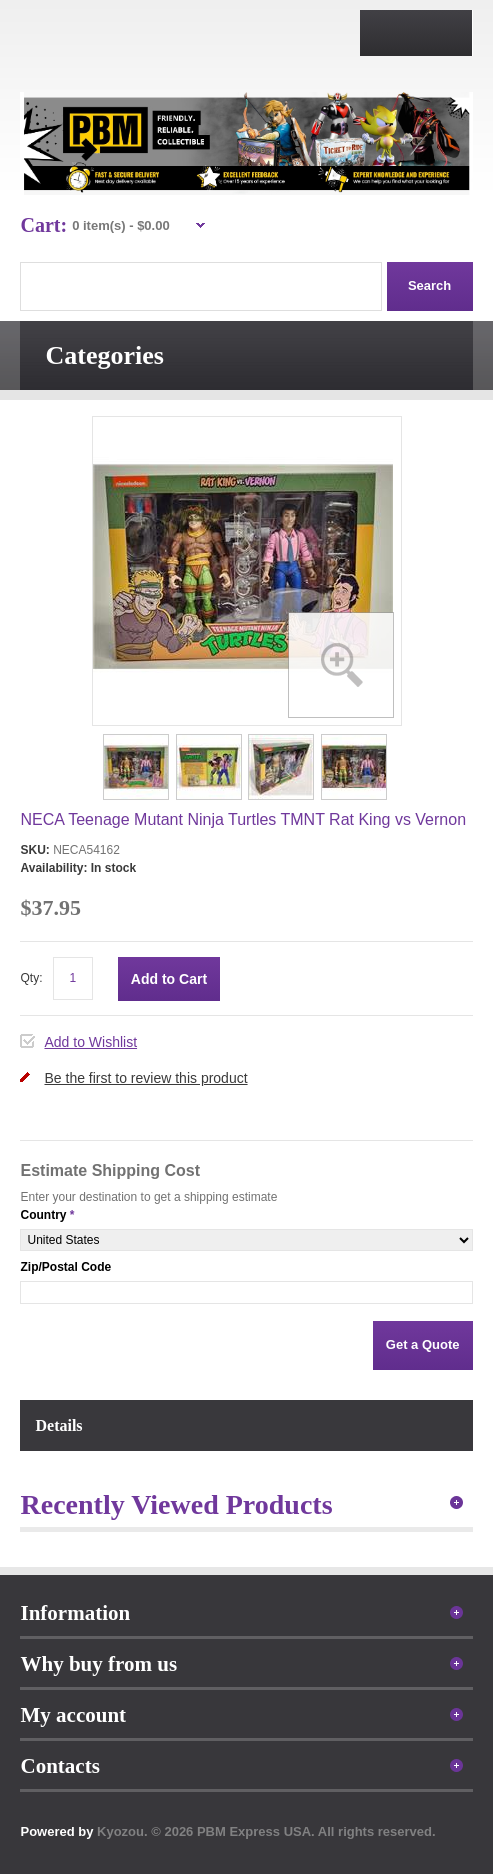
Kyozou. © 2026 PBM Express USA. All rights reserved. (266, 1831)
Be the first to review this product (145, 1078)
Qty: (31, 978)
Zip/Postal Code (65, 1267)
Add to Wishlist (90, 1042)
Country (43, 1215)
